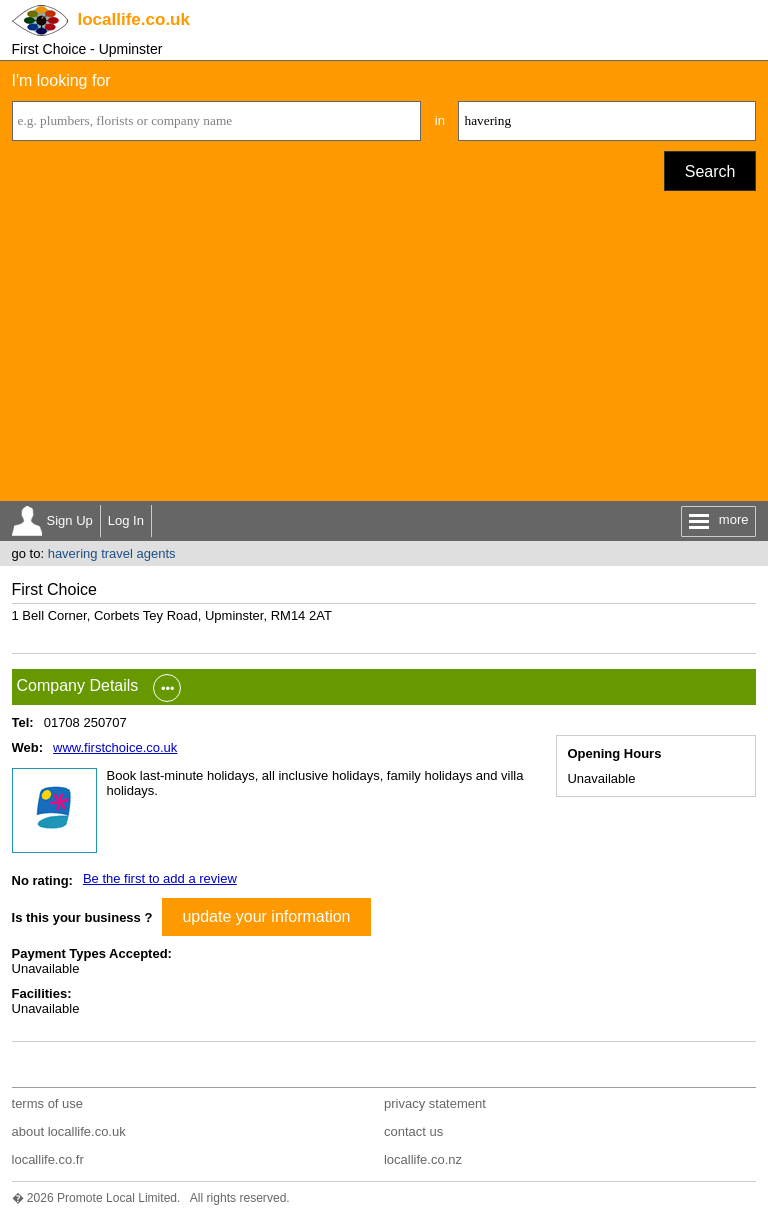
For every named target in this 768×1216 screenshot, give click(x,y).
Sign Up (70, 520)
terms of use (48, 1103)
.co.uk (134, 19)
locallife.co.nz (423, 1159)
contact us (413, 1131)
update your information (266, 916)
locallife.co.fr (48, 1159)
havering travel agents (112, 553)
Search (710, 171)
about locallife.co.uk (69, 1131)
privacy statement (435, 1103)
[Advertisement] (384, 351)
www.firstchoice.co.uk (115, 747)
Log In (126, 520)
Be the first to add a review (160, 878)
